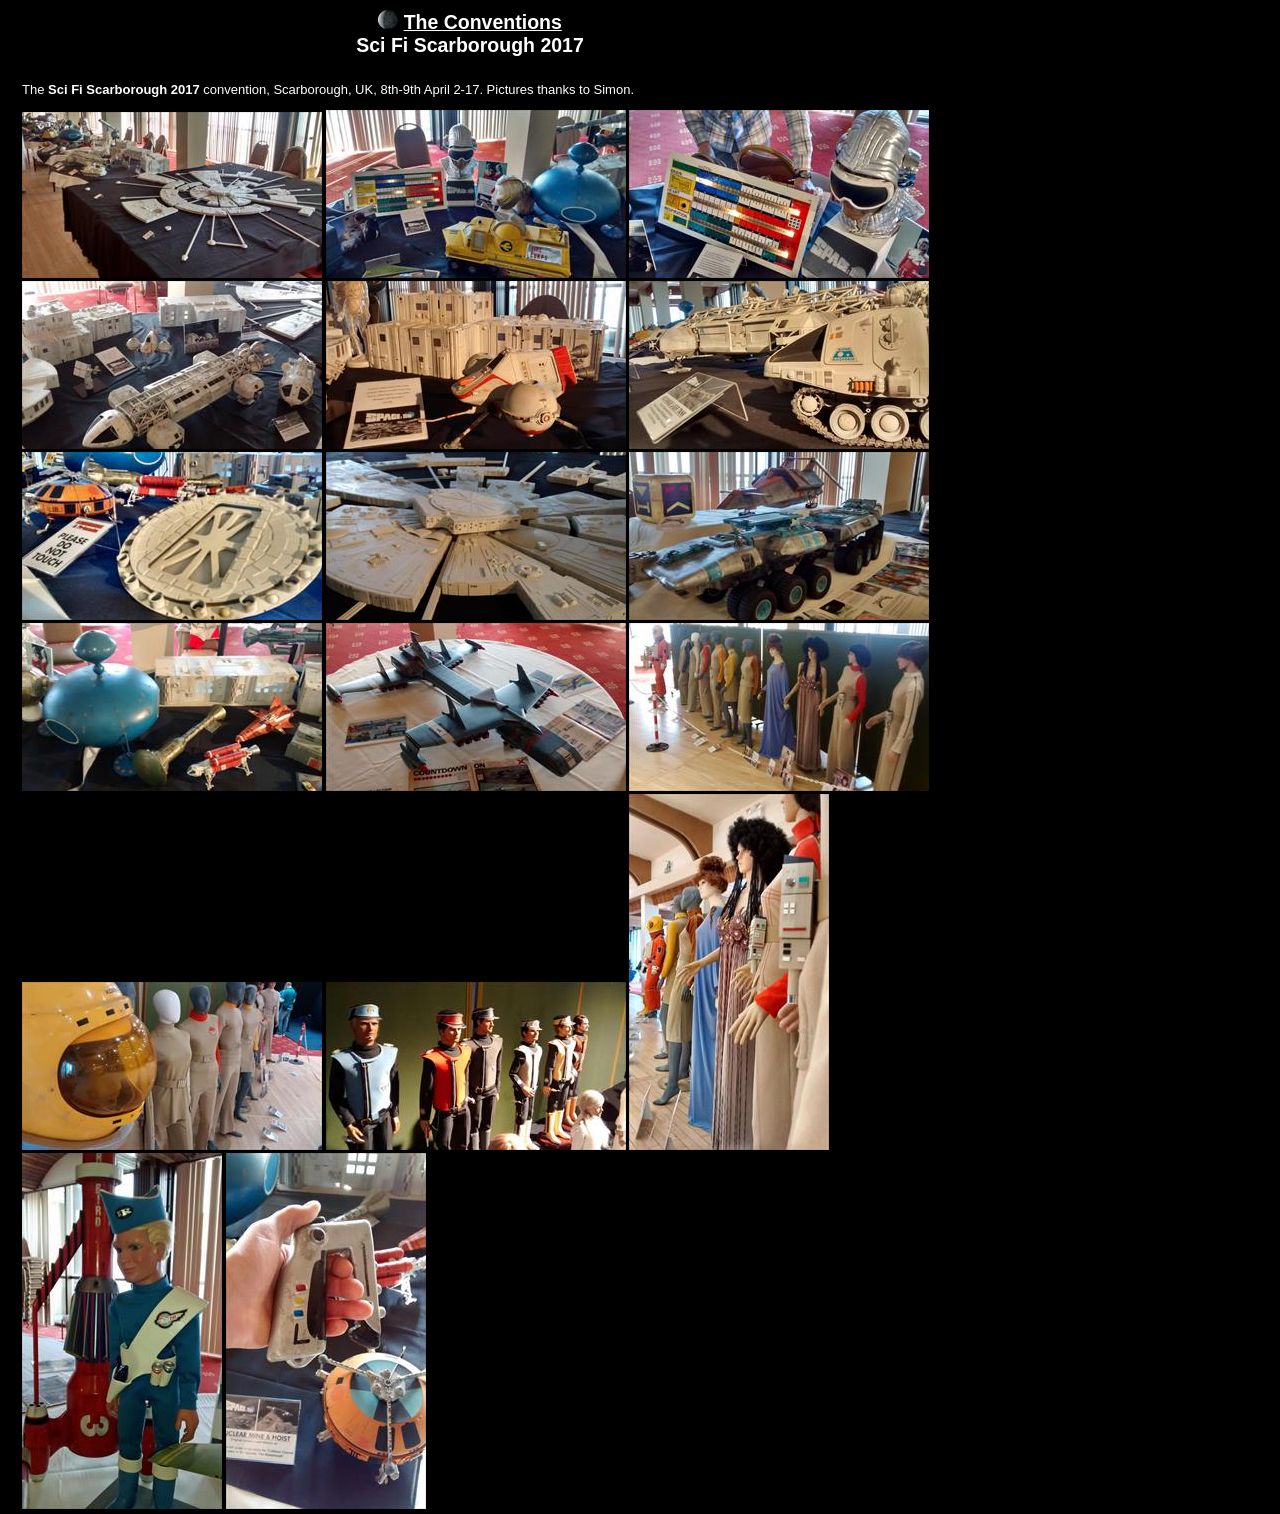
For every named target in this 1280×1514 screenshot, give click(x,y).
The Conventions (483, 22)
